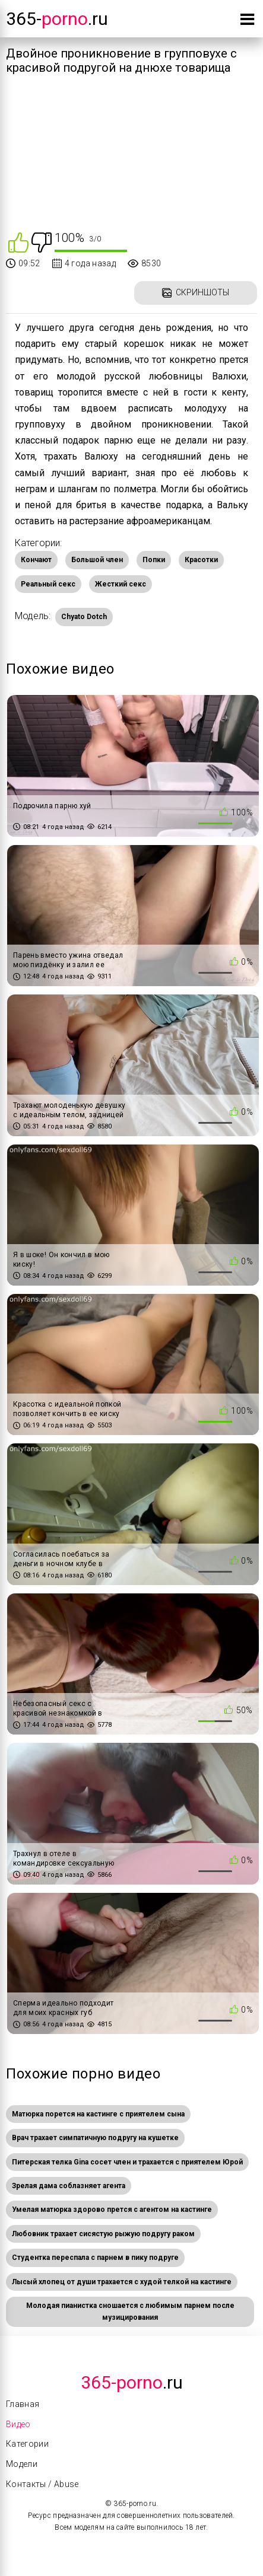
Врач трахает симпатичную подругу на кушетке (95, 2138)
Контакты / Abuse (42, 2484)
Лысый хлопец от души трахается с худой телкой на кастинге (122, 2282)
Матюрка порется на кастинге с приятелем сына (98, 2114)
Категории (27, 2444)
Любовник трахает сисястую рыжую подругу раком (103, 2234)
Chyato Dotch (84, 617)
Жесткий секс (120, 584)
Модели (21, 2464)
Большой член (97, 560)
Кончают (36, 560)
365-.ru (57, 18)
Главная (22, 2404)
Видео (18, 2424)
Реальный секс (48, 584)
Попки (153, 560)
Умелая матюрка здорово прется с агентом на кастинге (112, 2209)
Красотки (201, 560)
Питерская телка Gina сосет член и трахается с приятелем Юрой (127, 2162)
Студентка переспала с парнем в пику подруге (95, 2257)
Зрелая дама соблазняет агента (68, 2186)
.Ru (132, 2382)
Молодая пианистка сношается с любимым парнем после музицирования (130, 2311)
